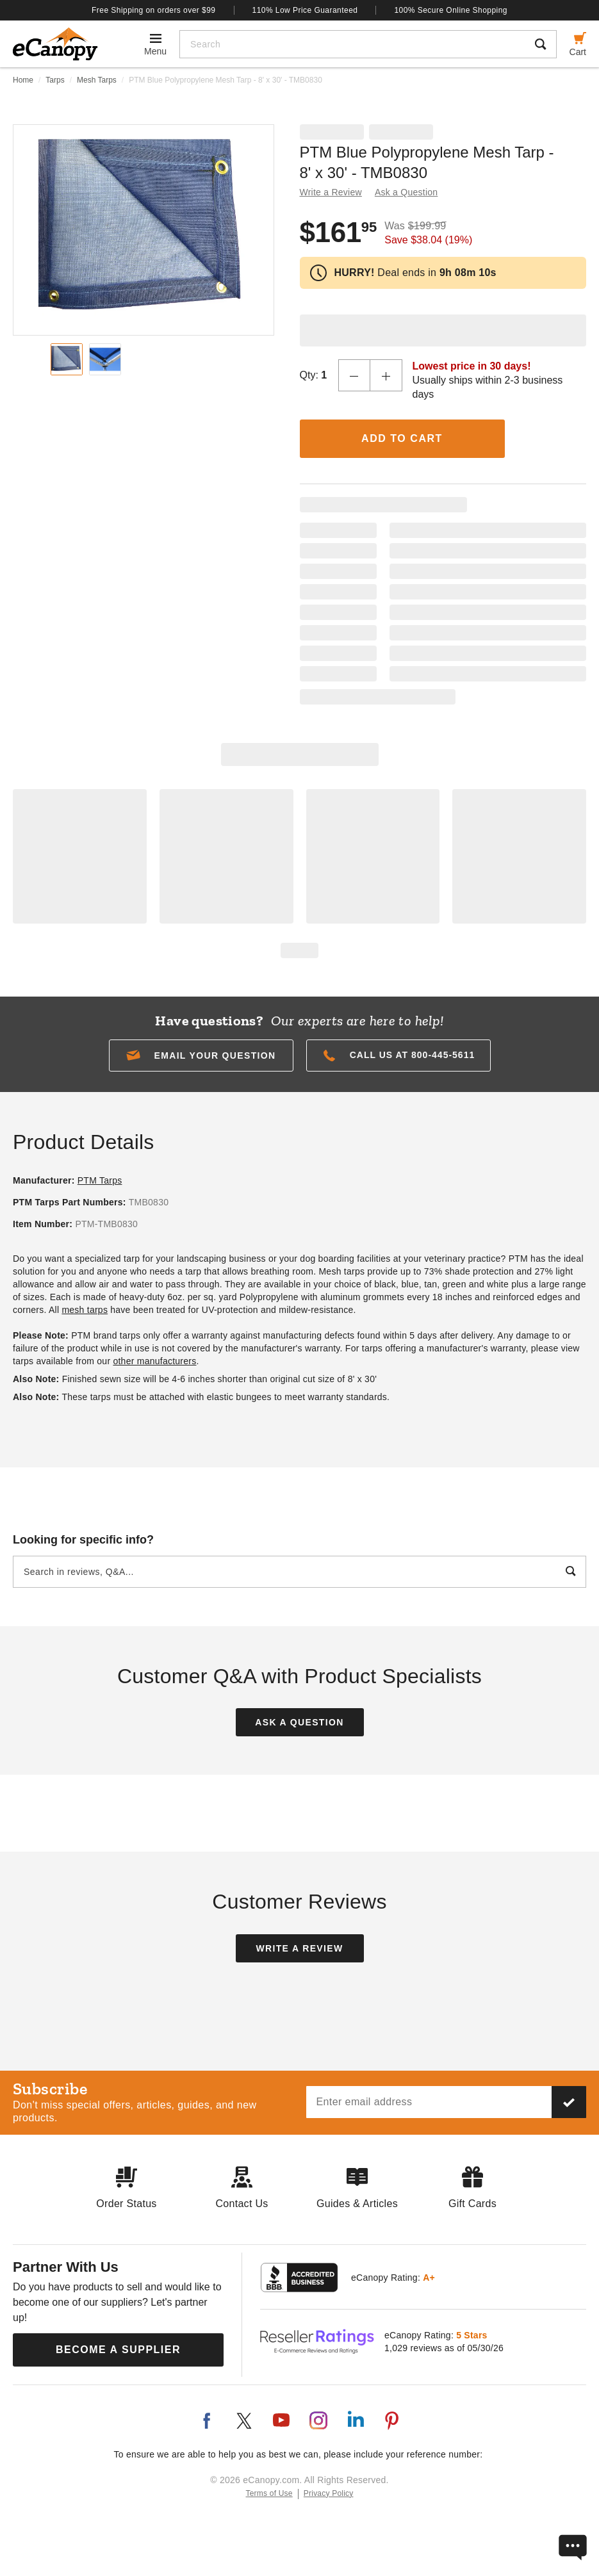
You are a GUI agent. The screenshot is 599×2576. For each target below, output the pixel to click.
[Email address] (429, 2102)
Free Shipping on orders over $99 (154, 10)
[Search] (353, 44)
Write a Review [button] (331, 192)
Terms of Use (269, 2493)
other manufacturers (154, 1361)
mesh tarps (85, 1310)
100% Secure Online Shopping (450, 10)
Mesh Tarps (97, 80)
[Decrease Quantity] (354, 375)
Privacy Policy (329, 2493)
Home (23, 80)
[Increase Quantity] (386, 375)
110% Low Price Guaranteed (305, 10)
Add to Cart (402, 438)
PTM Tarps (100, 1180)
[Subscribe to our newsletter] (569, 2102)
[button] (201, 1055)
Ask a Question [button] (406, 192)
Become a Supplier (118, 2349)
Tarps (54, 80)
